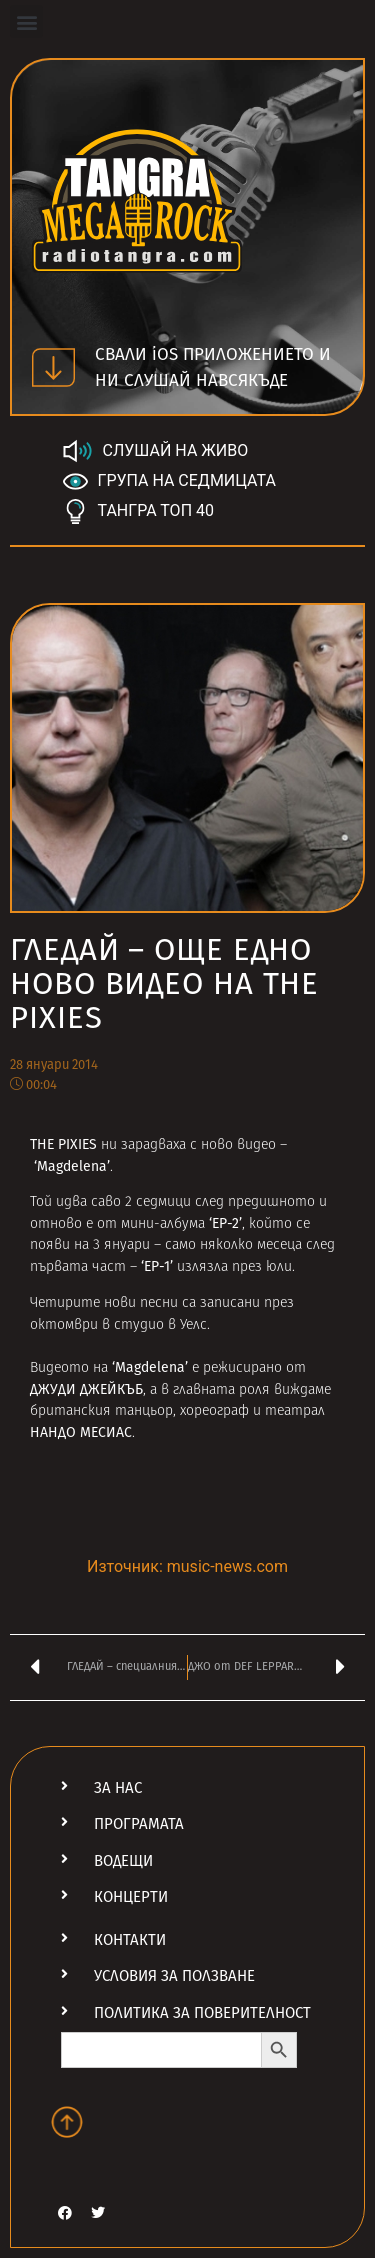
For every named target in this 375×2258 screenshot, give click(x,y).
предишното (271, 1202)
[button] (26, 21)
